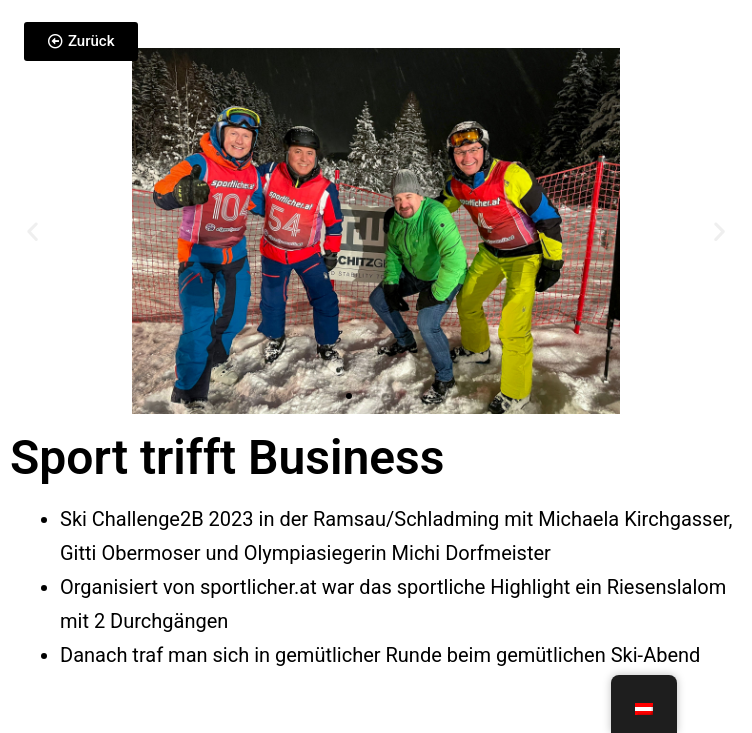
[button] (32, 230)
